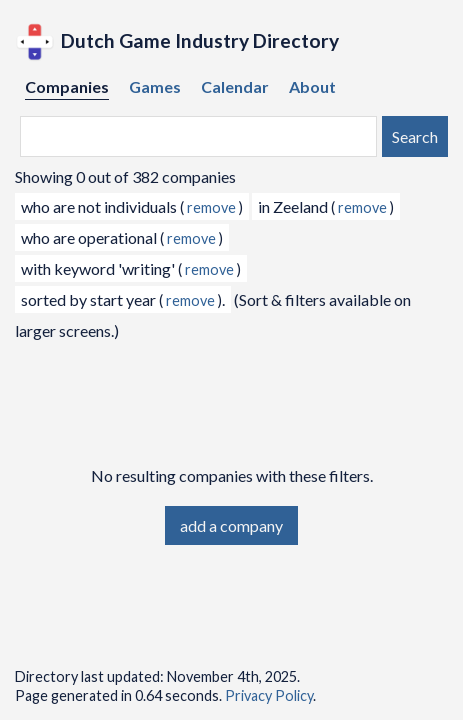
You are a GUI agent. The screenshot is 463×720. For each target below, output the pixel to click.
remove (211, 207)
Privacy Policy (269, 695)
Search (415, 136)
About (312, 86)
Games (155, 86)
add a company (231, 525)
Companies (67, 86)
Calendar (235, 86)
